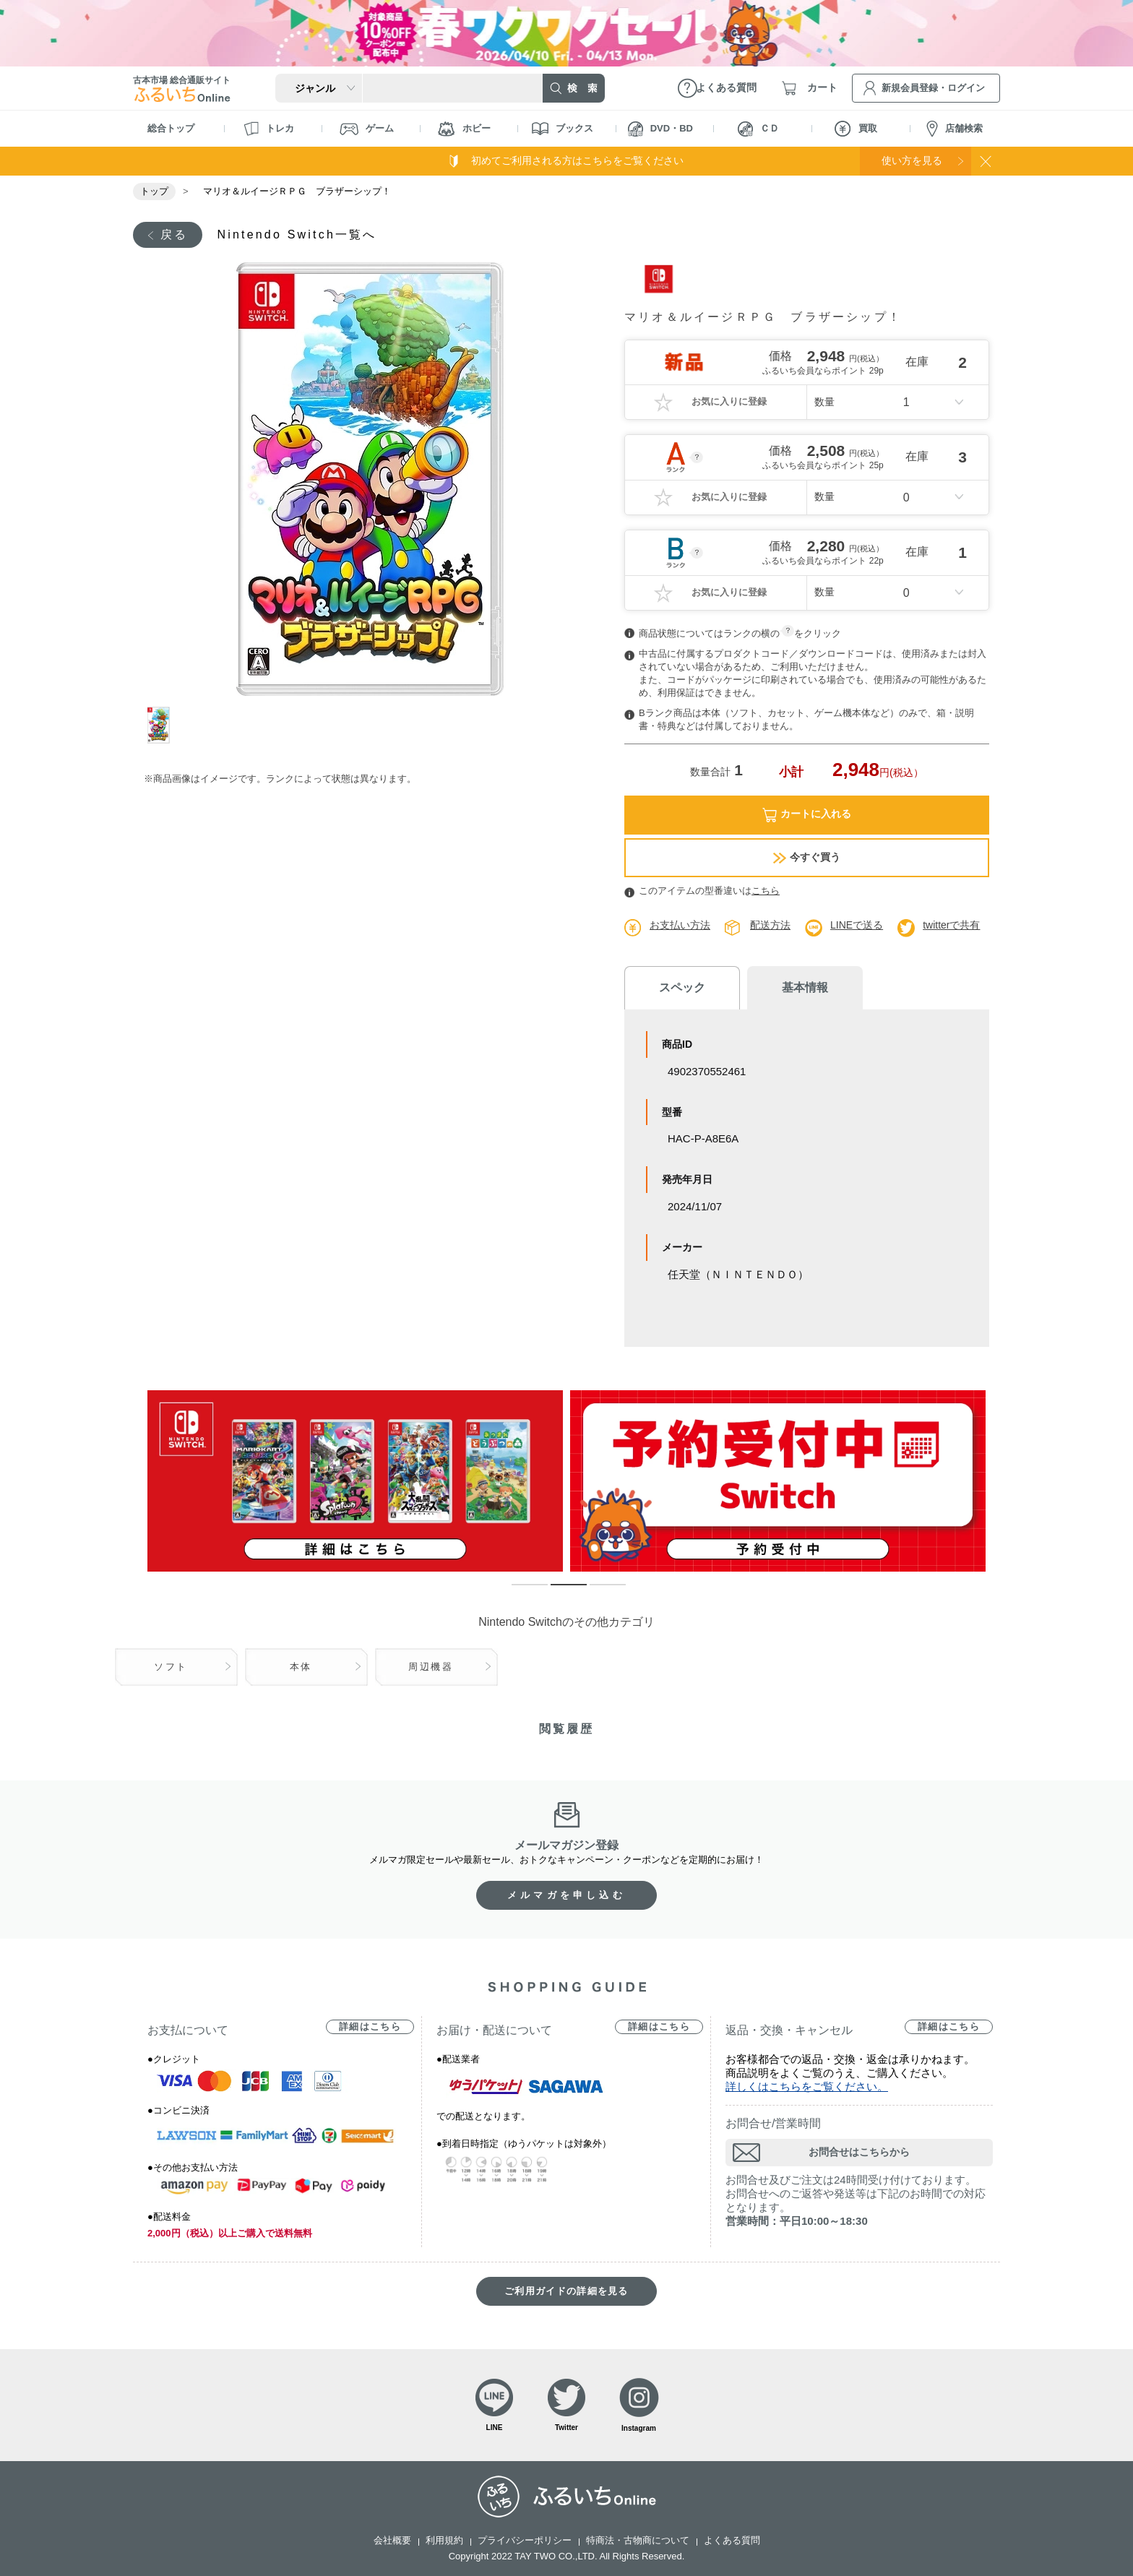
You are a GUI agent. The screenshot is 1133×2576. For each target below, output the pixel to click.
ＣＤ (758, 129)
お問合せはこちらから (859, 2152)
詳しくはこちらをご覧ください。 (806, 2086)
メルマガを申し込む (566, 1895)
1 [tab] (164, 725)
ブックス (562, 128)
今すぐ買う (806, 857)
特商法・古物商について (637, 2540)
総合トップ (170, 128)
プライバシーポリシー (525, 2540)
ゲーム (367, 129)
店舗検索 (954, 129)
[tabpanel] (369, 479)
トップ (154, 191)
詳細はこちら (370, 2026)
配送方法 (770, 925)
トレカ (269, 128)
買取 (856, 129)
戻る (174, 234)
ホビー (464, 129)
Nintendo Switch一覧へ (296, 234)
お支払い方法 (680, 925)
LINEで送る (856, 925)
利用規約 (444, 2540)
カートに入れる (806, 815)
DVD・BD (660, 129)
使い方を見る (912, 160)
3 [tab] (597, 1591)
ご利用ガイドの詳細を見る (566, 2291)
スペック (682, 987)
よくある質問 (732, 2540)
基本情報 (805, 987)
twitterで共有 (951, 925)
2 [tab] (558, 1591)
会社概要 (392, 2540)
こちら (765, 890)
